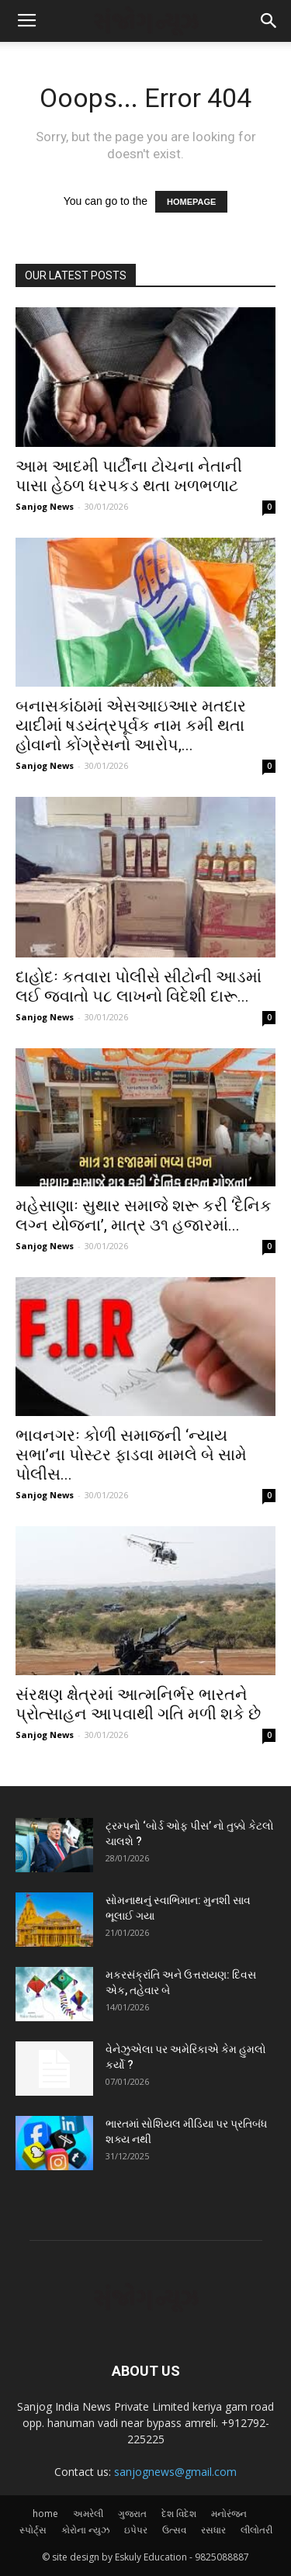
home (45, 2513)
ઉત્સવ (174, 2529)
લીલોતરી (256, 2529)
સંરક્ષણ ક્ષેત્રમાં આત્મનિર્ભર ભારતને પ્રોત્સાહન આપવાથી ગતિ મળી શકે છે (138, 1704)
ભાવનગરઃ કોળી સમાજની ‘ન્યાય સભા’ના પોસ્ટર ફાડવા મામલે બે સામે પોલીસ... (131, 1455)
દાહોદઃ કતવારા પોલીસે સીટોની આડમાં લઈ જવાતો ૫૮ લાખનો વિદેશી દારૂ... (139, 987)
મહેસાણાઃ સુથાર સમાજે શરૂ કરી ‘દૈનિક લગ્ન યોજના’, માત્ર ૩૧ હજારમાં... (144, 1215)
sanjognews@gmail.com (175, 2471)
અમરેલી (88, 2513)
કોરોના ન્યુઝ (85, 2529)
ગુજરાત (132, 2513)
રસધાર (213, 2529)
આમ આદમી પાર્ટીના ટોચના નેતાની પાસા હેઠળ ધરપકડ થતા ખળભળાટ (129, 476)
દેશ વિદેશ (178, 2513)
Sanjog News (45, 506)
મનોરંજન (229, 2513)
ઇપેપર (135, 2529)
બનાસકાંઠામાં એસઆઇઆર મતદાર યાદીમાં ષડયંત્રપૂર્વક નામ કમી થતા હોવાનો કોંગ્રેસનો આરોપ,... (131, 725)
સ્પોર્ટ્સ (33, 2529)
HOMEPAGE (191, 201)
